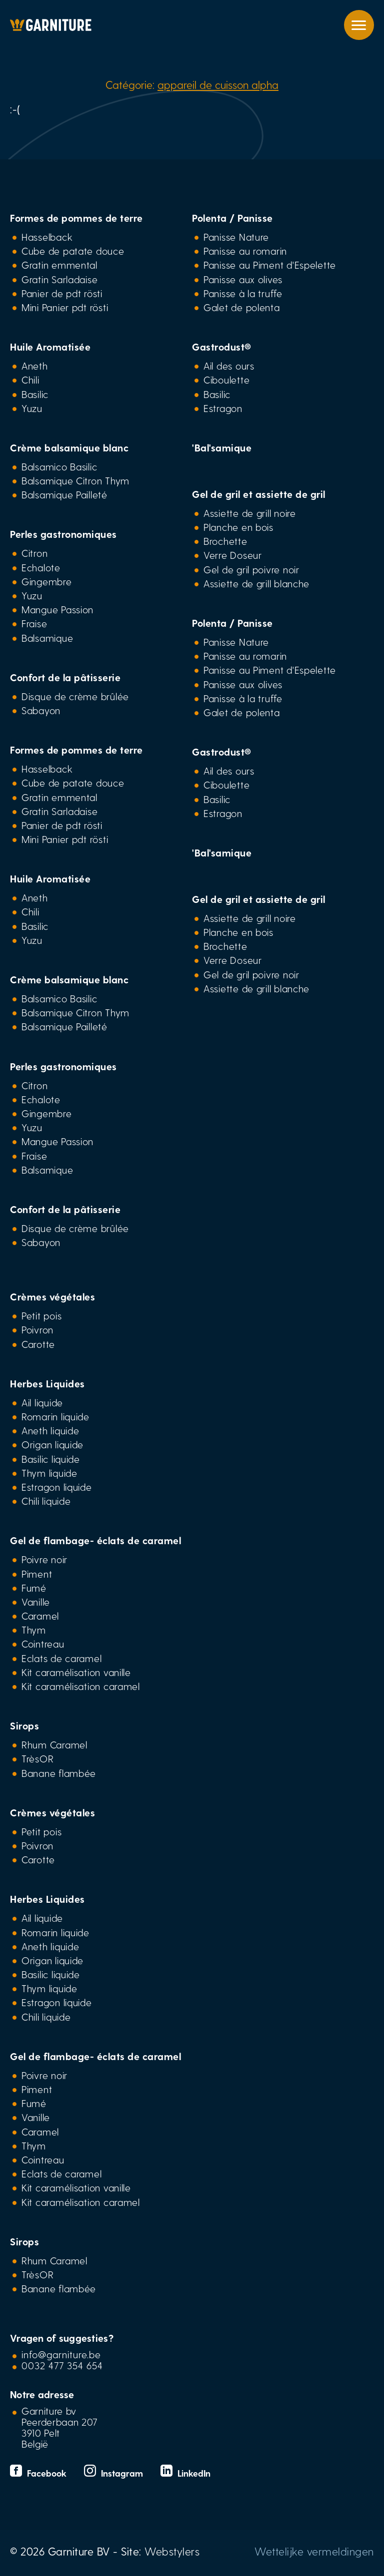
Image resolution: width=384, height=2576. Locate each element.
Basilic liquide (51, 1459)
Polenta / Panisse (232, 218)
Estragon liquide (57, 1487)
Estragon (223, 408)
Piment (37, 1574)
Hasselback (47, 237)
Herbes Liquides (47, 1383)
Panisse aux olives (243, 279)
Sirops (24, 1725)
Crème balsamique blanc (69, 447)
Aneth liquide (50, 1430)
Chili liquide (46, 1501)
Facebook (39, 2473)
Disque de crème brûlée (75, 696)
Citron (35, 553)
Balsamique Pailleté (65, 494)
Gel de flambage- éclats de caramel (95, 1540)
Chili (31, 380)
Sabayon (41, 710)
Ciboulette (227, 380)
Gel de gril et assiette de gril (259, 494)
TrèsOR (38, 1758)
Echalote (41, 567)
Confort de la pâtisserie (65, 677)
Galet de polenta (242, 307)
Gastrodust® (222, 347)
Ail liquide (42, 1402)
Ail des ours (229, 366)
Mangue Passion (58, 609)
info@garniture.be (61, 2354)
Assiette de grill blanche (257, 583)
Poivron (38, 1329)
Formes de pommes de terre (76, 218)
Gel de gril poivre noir (252, 569)
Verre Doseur (233, 555)
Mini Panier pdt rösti (65, 307)
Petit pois (42, 1315)
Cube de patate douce (73, 251)
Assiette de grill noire (250, 513)
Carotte (38, 1344)
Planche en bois (239, 527)
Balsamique (47, 638)
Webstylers (172, 2551)
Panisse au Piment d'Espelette (270, 265)
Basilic (35, 394)
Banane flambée (59, 1773)
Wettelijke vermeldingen (314, 2551)
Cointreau (43, 1644)
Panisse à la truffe (243, 293)
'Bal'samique (222, 447)
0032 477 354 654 (62, 2365)
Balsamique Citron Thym (76, 480)
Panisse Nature (236, 237)
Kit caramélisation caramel (81, 1686)
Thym (34, 1630)
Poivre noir (45, 1559)
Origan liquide (53, 1444)
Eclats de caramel (62, 1658)
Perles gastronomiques (63, 534)
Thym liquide (50, 1473)
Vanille (36, 1602)
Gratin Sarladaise (60, 279)
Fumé (34, 1588)
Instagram (115, 2473)
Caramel (40, 1616)
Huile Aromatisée (50, 347)
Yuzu (32, 408)
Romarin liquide (56, 1416)
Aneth (35, 366)
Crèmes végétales (52, 1296)
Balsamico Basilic (59, 466)
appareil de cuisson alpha (218, 84)
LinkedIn (185, 2473)
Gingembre (47, 581)
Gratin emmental (60, 265)
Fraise (34, 623)
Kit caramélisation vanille (76, 1672)
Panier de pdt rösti (62, 293)
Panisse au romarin (245, 251)
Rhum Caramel (55, 1744)
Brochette (226, 541)
